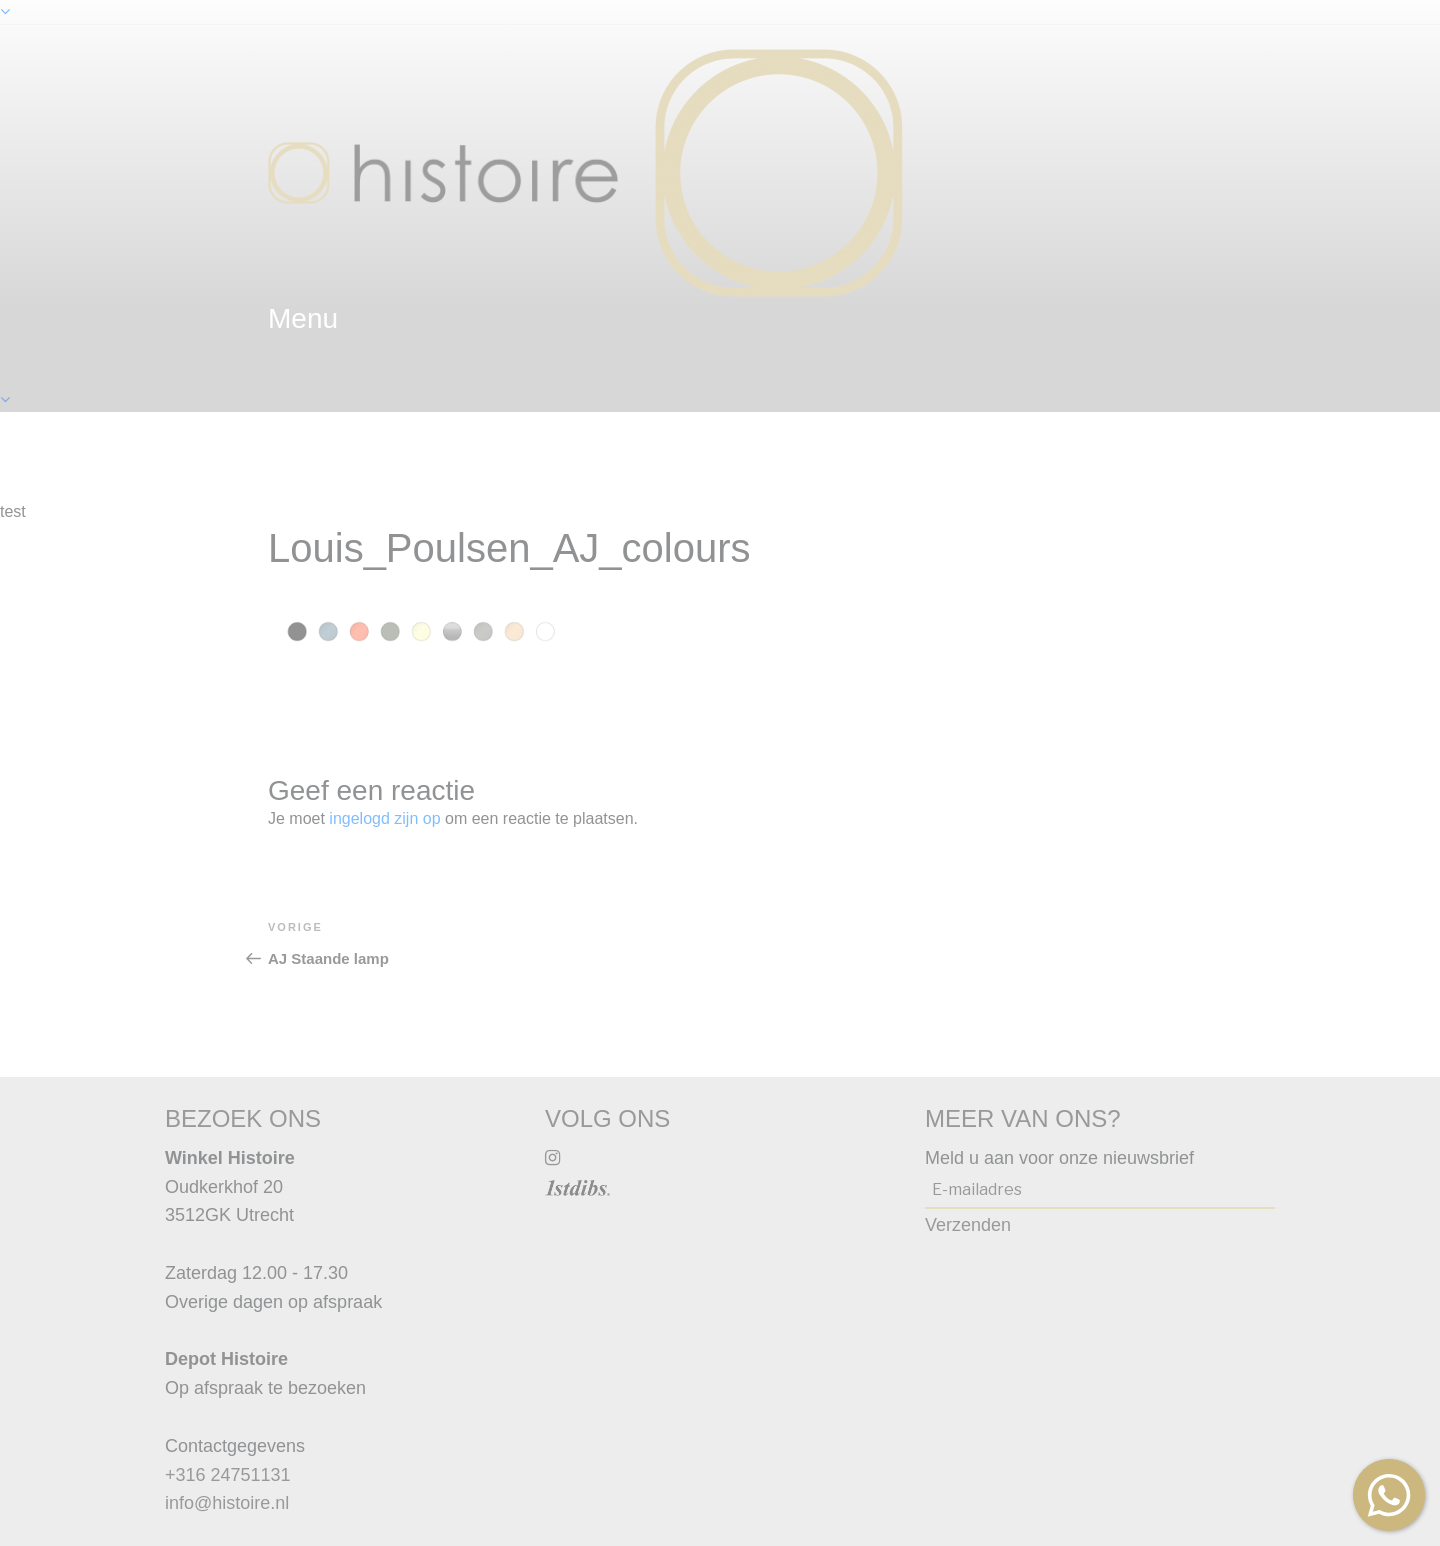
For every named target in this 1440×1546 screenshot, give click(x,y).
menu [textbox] (303, 318)
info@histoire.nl (227, 1503)
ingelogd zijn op (384, 818)
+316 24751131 (228, 1475)
